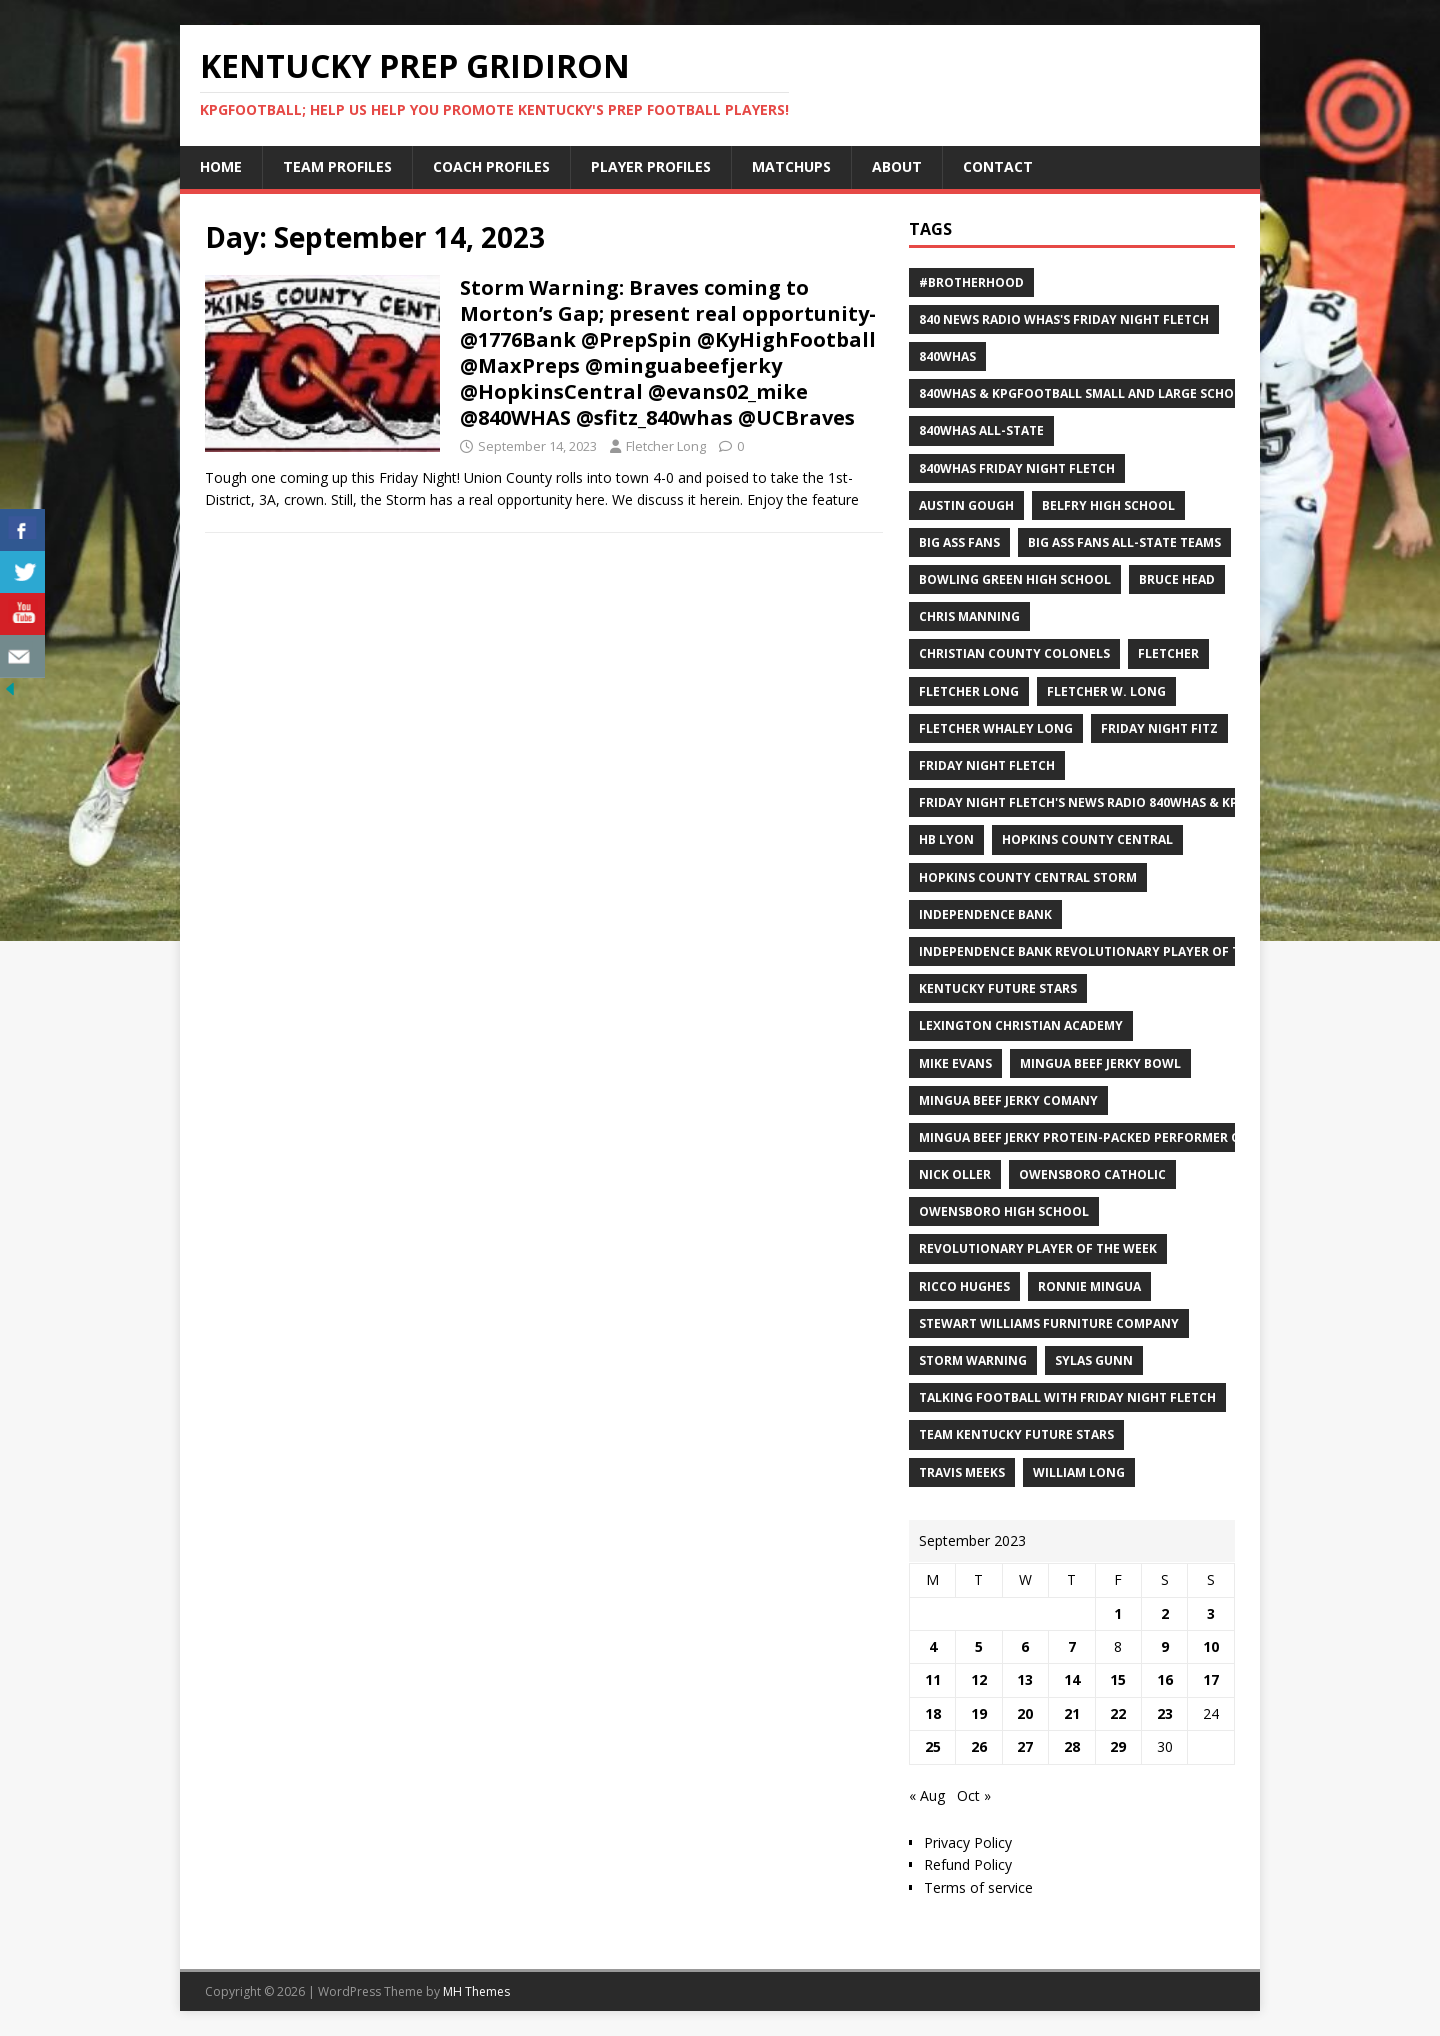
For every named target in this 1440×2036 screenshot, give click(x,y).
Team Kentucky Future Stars (1016, 1434)
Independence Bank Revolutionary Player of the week (1106, 951)
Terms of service (978, 1887)
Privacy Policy (968, 1842)
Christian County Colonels (1014, 653)
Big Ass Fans (959, 542)
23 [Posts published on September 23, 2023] (1165, 1713)
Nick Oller (955, 1174)
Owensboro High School (1004, 1211)
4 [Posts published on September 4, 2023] (933, 1646)
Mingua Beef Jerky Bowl (1100, 1063)
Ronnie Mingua (1089, 1286)
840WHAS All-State (981, 430)
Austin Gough (966, 505)
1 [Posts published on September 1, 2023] (1118, 1613)
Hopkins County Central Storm (1028, 877)
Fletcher (1168, 653)
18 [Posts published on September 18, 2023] (933, 1713)
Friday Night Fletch (987, 765)
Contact (998, 166)
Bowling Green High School (1015, 579)
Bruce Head (1177, 579)
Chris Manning (969, 616)
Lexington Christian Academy (1021, 1025)
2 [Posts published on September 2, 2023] (1165, 1613)
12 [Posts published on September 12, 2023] (979, 1679)
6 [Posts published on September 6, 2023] (1025, 1646)
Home (221, 166)
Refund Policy (968, 1864)
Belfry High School (1108, 505)
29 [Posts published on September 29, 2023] (1118, 1746)
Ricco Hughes (964, 1286)
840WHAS (947, 356)
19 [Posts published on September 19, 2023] (979, 1713)
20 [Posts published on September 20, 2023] (1025, 1713)
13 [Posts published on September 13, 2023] (1025, 1679)
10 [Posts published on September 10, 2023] (1211, 1646)
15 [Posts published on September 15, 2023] (1118, 1679)
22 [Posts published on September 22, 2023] (1118, 1713)
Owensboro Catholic (1092, 1174)
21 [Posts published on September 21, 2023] (1072, 1713)
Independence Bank (985, 914)
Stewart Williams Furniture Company (1049, 1323)
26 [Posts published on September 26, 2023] (979, 1746)
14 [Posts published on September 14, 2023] (1072, 1679)
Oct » (974, 1795)
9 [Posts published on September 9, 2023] (1165, 1646)
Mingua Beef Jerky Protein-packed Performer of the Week (1115, 1137)
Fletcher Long (666, 446)
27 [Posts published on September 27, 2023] (1025, 1746)
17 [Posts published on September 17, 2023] (1211, 1679)
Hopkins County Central (1087, 839)
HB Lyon (946, 839)
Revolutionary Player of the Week (1038, 1248)
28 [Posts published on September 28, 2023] (1072, 1746)
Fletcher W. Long (1106, 691)
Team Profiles (337, 166)
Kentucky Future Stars (998, 988)
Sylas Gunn (1094, 1360)
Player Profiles (651, 166)
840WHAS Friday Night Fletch (1017, 468)
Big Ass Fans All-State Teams (1124, 542)
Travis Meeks (962, 1472)
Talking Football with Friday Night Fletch (1067, 1397)
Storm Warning (973, 1360)
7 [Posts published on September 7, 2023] (1072, 1646)
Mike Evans (955, 1063)
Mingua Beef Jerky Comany (1008, 1100)
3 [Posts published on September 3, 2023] (1211, 1613)
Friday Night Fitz (1159, 728)
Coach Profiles (491, 166)
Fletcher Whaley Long (996, 728)
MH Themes (476, 1991)
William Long (1079, 1472)
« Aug (927, 1795)
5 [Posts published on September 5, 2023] (979, 1646)
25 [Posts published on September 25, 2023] (933, 1746)
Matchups (791, 166)
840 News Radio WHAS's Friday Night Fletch (1064, 319)
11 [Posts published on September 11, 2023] (933, 1679)
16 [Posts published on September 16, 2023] (1165, 1679)
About (897, 166)
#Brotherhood (971, 282)
